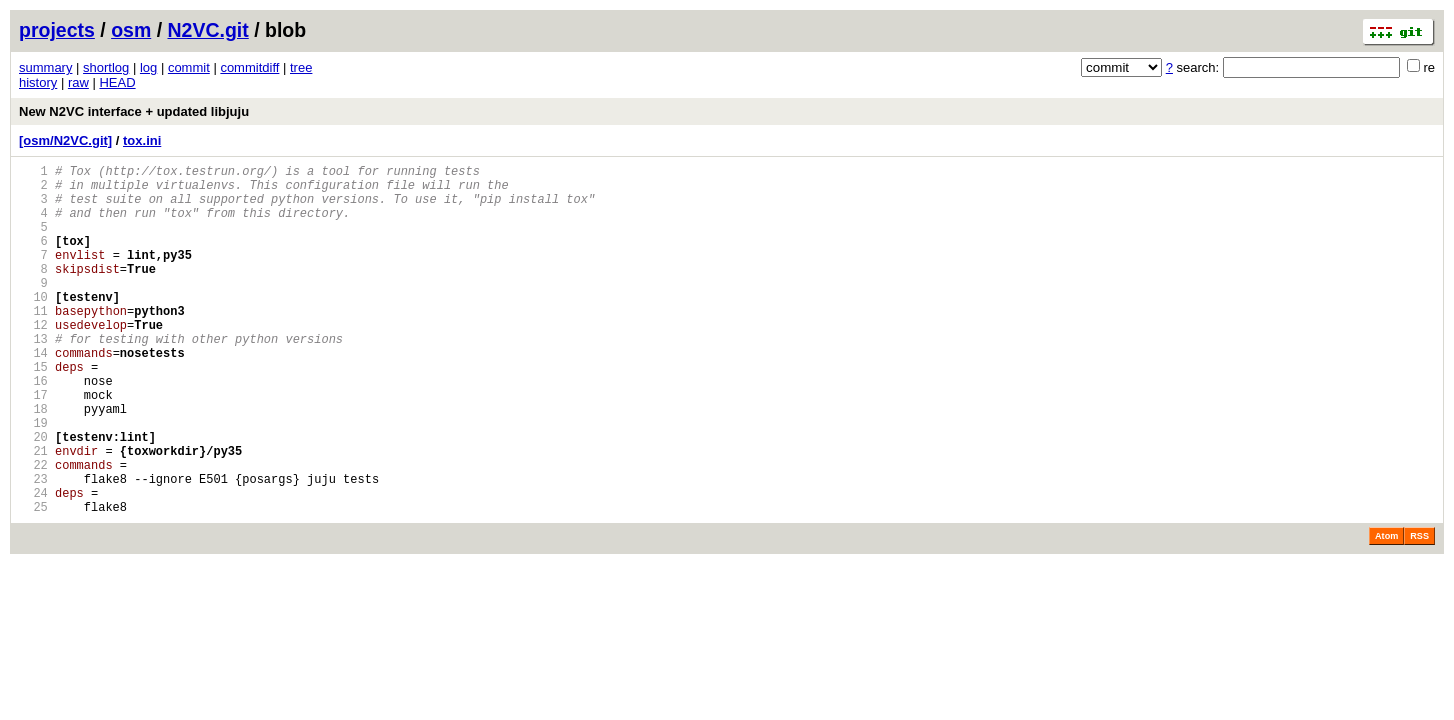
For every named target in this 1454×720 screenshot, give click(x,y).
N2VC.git (208, 30)
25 (33, 581)
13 (33, 377)
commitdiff (249, 67)
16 (33, 428)
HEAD (117, 82)
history (38, 82)
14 (33, 394)
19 (33, 479)
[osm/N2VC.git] (65, 140)
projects (57, 30)
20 (33, 496)
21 (33, 513)
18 (33, 462)
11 (33, 343)
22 (33, 530)
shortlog (106, 67)
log (148, 67)
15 (33, 411)
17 (33, 445)
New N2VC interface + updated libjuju (134, 111)
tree (301, 67)
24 (33, 564)
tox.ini (142, 140)
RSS (1419, 611)
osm (131, 30)
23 (33, 547)
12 (33, 360)
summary (45, 67)
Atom (1386, 611)
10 (33, 326)
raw (78, 82)
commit (189, 67)
